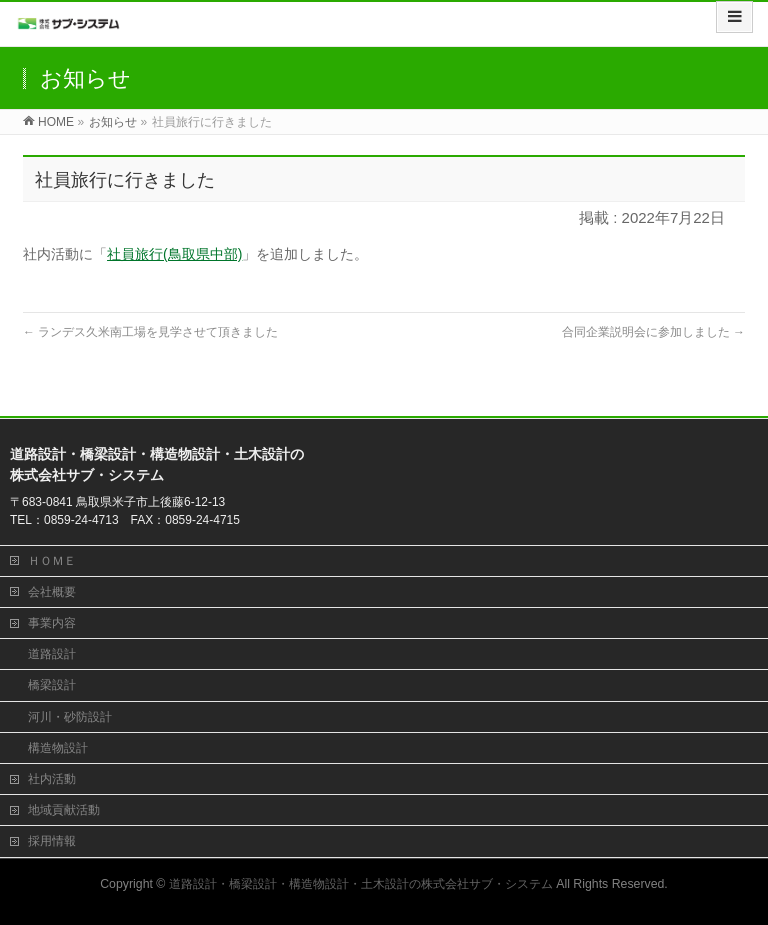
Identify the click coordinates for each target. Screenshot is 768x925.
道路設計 (52, 654)
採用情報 (52, 841)
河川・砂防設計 (70, 717)
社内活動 (52, 779)
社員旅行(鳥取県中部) (174, 254)
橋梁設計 (52, 685)
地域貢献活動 (64, 810)
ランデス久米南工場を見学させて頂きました (150, 332)
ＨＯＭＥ (52, 561)
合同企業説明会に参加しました (653, 332)
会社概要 (52, 592)
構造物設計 (58, 748)
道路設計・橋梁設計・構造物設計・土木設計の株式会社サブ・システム (361, 884)
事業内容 (52, 623)
